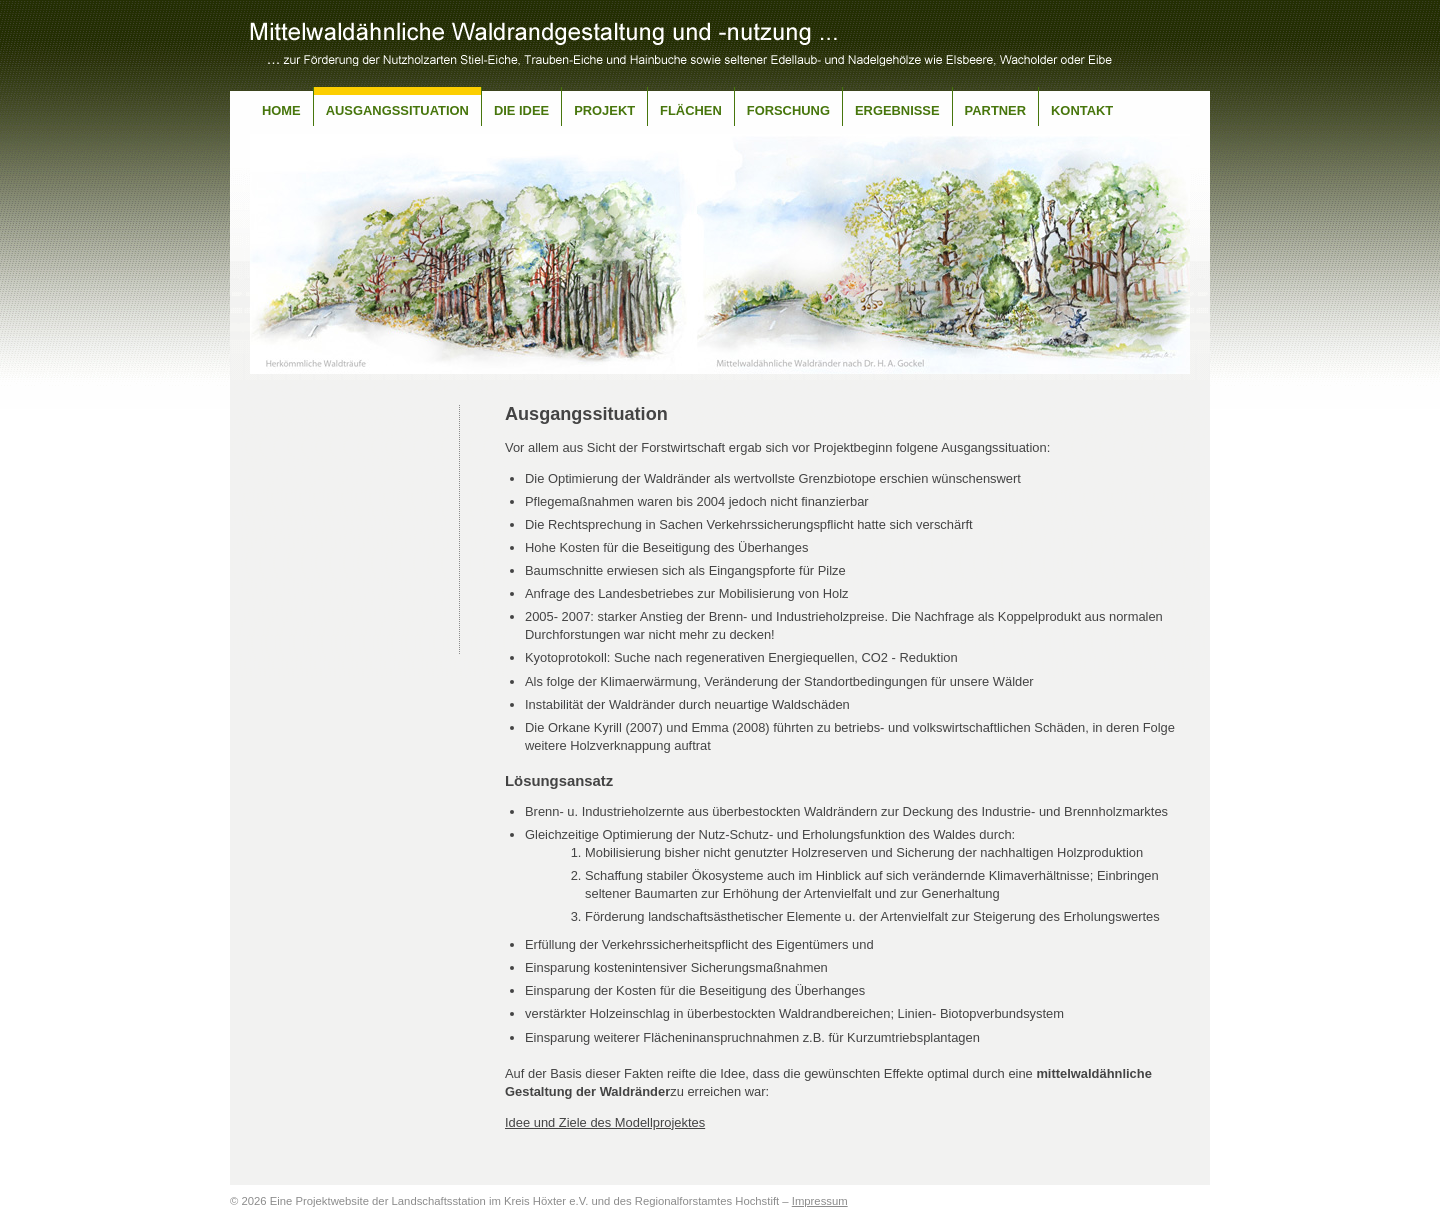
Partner (995, 110)
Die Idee (521, 110)
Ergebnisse (897, 110)
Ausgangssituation (397, 110)
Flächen (691, 110)
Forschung (788, 110)
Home (281, 110)
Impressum (820, 1201)
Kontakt (1082, 110)
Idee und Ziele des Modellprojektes (605, 1122)
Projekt (604, 110)
